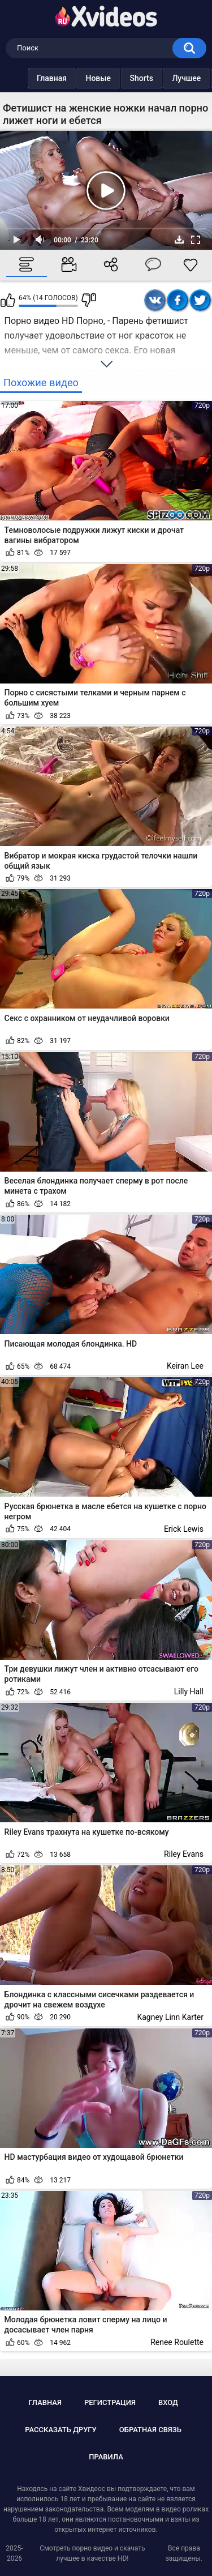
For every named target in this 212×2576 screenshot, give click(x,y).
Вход (168, 2402)
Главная (29, 78)
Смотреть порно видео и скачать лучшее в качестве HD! (92, 2553)
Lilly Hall (189, 1691)
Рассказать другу (61, 2429)
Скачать (179, 239)
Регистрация (110, 2402)
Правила (106, 2457)
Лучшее (163, 78)
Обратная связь (150, 2429)
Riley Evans (184, 1854)
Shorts (119, 78)
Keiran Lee (185, 1365)
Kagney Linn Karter (170, 2017)
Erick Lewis (184, 1528)
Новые (75, 78)
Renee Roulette (177, 2342)
